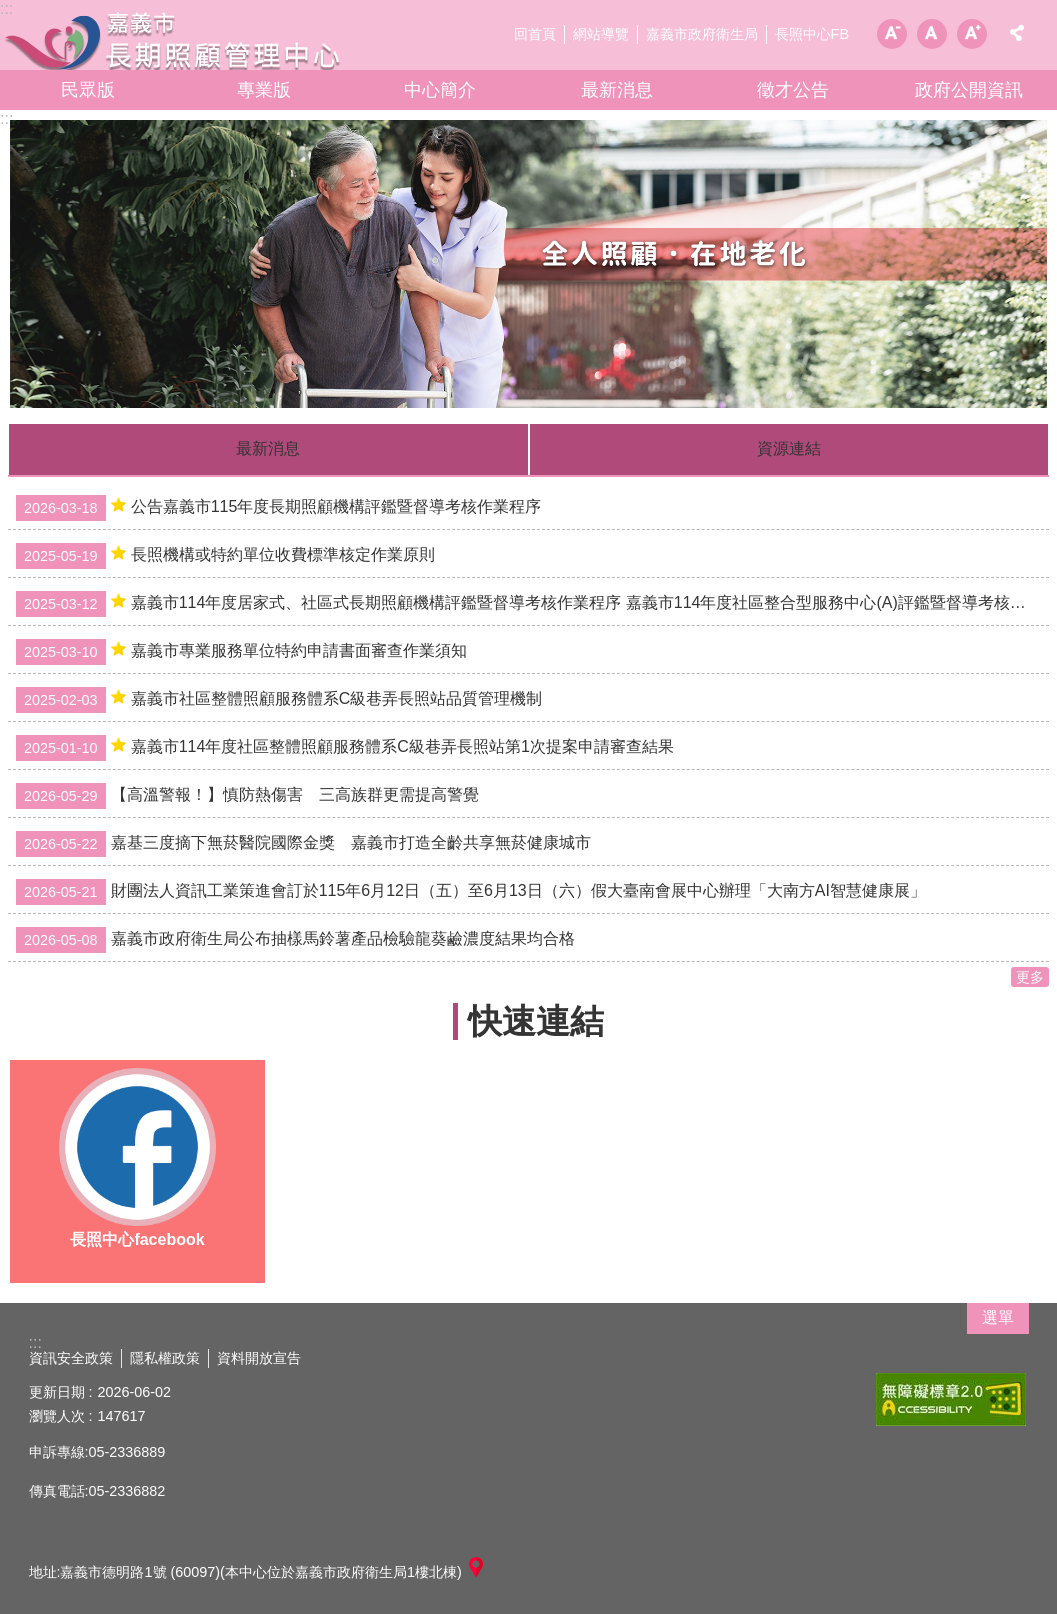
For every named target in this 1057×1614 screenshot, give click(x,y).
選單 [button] (998, 1317)
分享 (1017, 33)
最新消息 (617, 90)
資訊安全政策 (71, 1358)
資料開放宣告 (259, 1358)
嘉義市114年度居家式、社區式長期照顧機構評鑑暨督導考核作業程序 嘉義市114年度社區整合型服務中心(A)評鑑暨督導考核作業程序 (532, 604)
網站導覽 (601, 34)
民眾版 (88, 90)
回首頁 (535, 34)
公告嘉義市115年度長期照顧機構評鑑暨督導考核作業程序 (278, 508)
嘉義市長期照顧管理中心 (175, 40)
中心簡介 (440, 90)
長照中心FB (812, 34)
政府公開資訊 (969, 90)
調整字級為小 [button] (892, 34)
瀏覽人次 (57, 1416)
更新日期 (57, 1392)
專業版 (264, 90)
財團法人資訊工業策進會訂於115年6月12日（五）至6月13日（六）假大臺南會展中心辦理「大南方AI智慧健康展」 (471, 892)
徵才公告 (793, 90)
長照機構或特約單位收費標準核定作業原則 (225, 556)
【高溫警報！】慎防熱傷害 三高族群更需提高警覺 (247, 796)
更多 (1030, 977)
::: (6, 118)
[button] (528, 264)
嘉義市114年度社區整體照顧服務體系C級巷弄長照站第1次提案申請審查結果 (345, 748)
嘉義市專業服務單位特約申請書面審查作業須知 (241, 652)
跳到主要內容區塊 (10, 10)
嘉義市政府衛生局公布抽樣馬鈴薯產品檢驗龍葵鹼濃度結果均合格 (295, 940)
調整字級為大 (972, 34)
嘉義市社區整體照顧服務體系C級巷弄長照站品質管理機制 (279, 700)
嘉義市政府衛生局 (702, 34)
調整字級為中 (932, 34)
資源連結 (789, 448)
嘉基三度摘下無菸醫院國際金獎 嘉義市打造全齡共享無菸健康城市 (303, 844)
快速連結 (536, 1021)
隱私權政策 (165, 1358)
